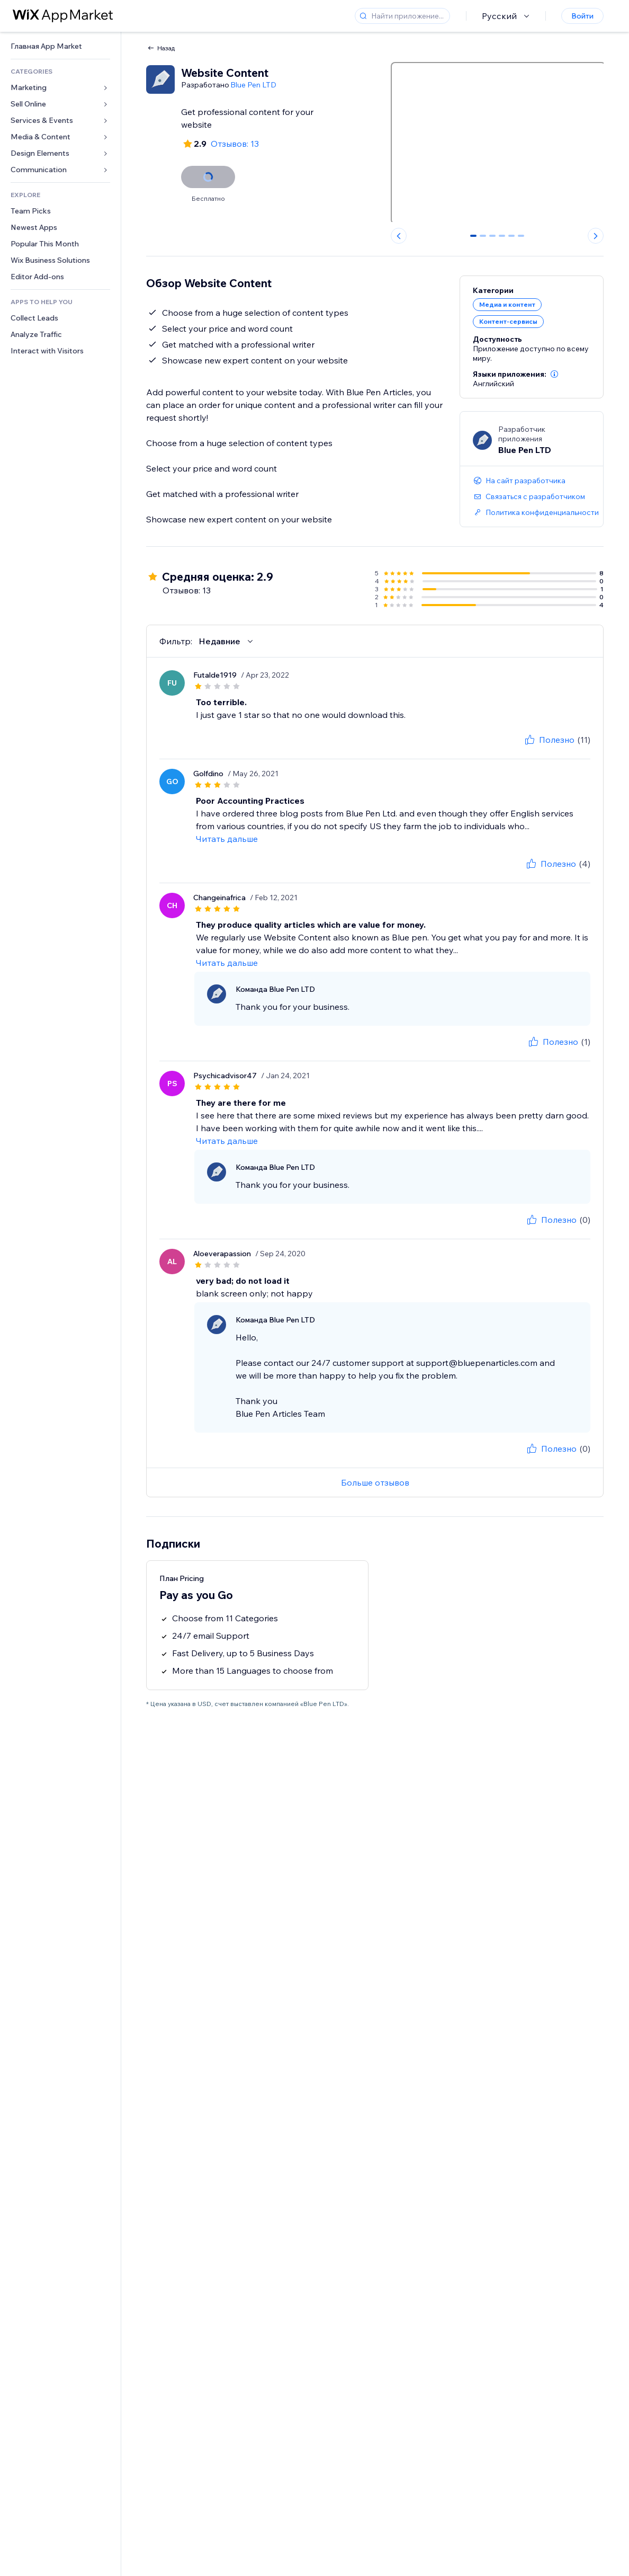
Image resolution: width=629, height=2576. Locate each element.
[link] (60, 46)
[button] (554, 374)
